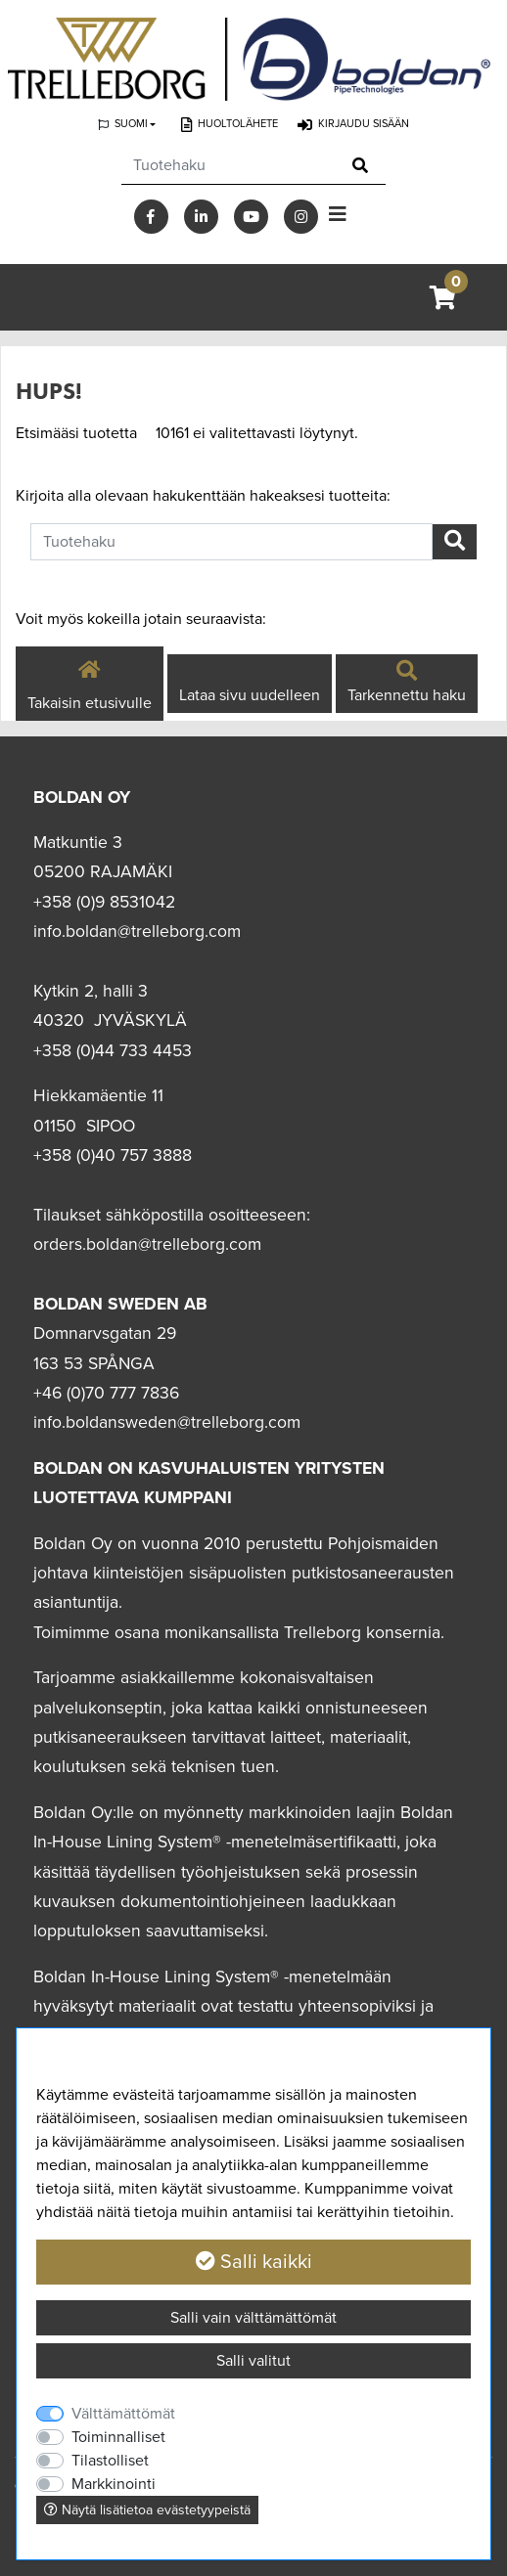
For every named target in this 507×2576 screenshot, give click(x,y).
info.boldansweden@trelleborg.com (166, 1422)
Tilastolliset (110, 2460)
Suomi (131, 123)
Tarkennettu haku (406, 683)
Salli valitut (253, 2361)
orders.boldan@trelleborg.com (147, 1244)
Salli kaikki (254, 2262)
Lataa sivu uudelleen (249, 695)
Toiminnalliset (118, 2437)
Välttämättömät (123, 2413)
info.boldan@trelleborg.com (137, 931)
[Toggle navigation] (337, 214)
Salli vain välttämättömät (253, 2318)
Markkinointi (113, 2484)
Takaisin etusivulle (89, 682)
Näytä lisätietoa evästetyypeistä (147, 2510)
